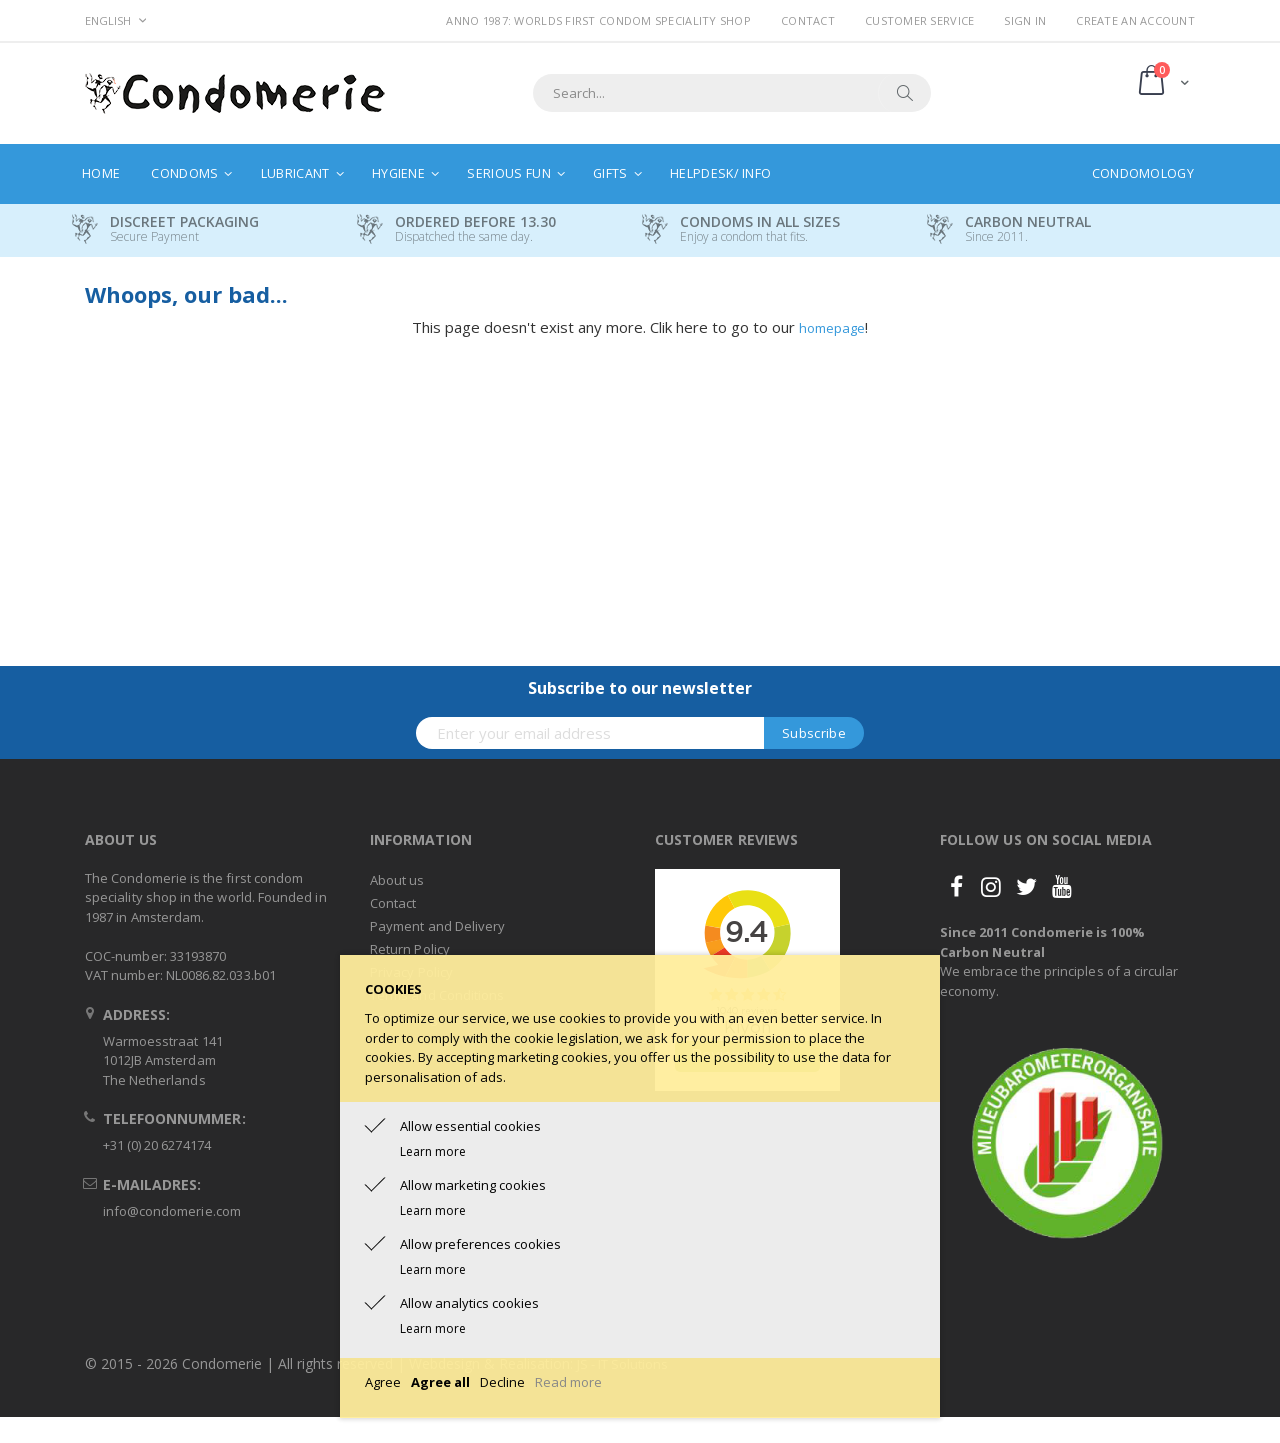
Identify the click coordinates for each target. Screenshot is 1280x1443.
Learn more (433, 1151)
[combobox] (732, 93)
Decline (502, 1382)
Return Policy (410, 949)
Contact (808, 20)
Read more (568, 1382)
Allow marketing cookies (473, 1185)
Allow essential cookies (470, 1126)
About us (397, 880)
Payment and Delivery (437, 926)
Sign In (1025, 20)
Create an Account (1135, 20)
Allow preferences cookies (480, 1244)
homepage (832, 328)
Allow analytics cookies (469, 1303)
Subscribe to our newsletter (640, 688)
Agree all (440, 1382)
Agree (383, 1382)
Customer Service (919, 20)
